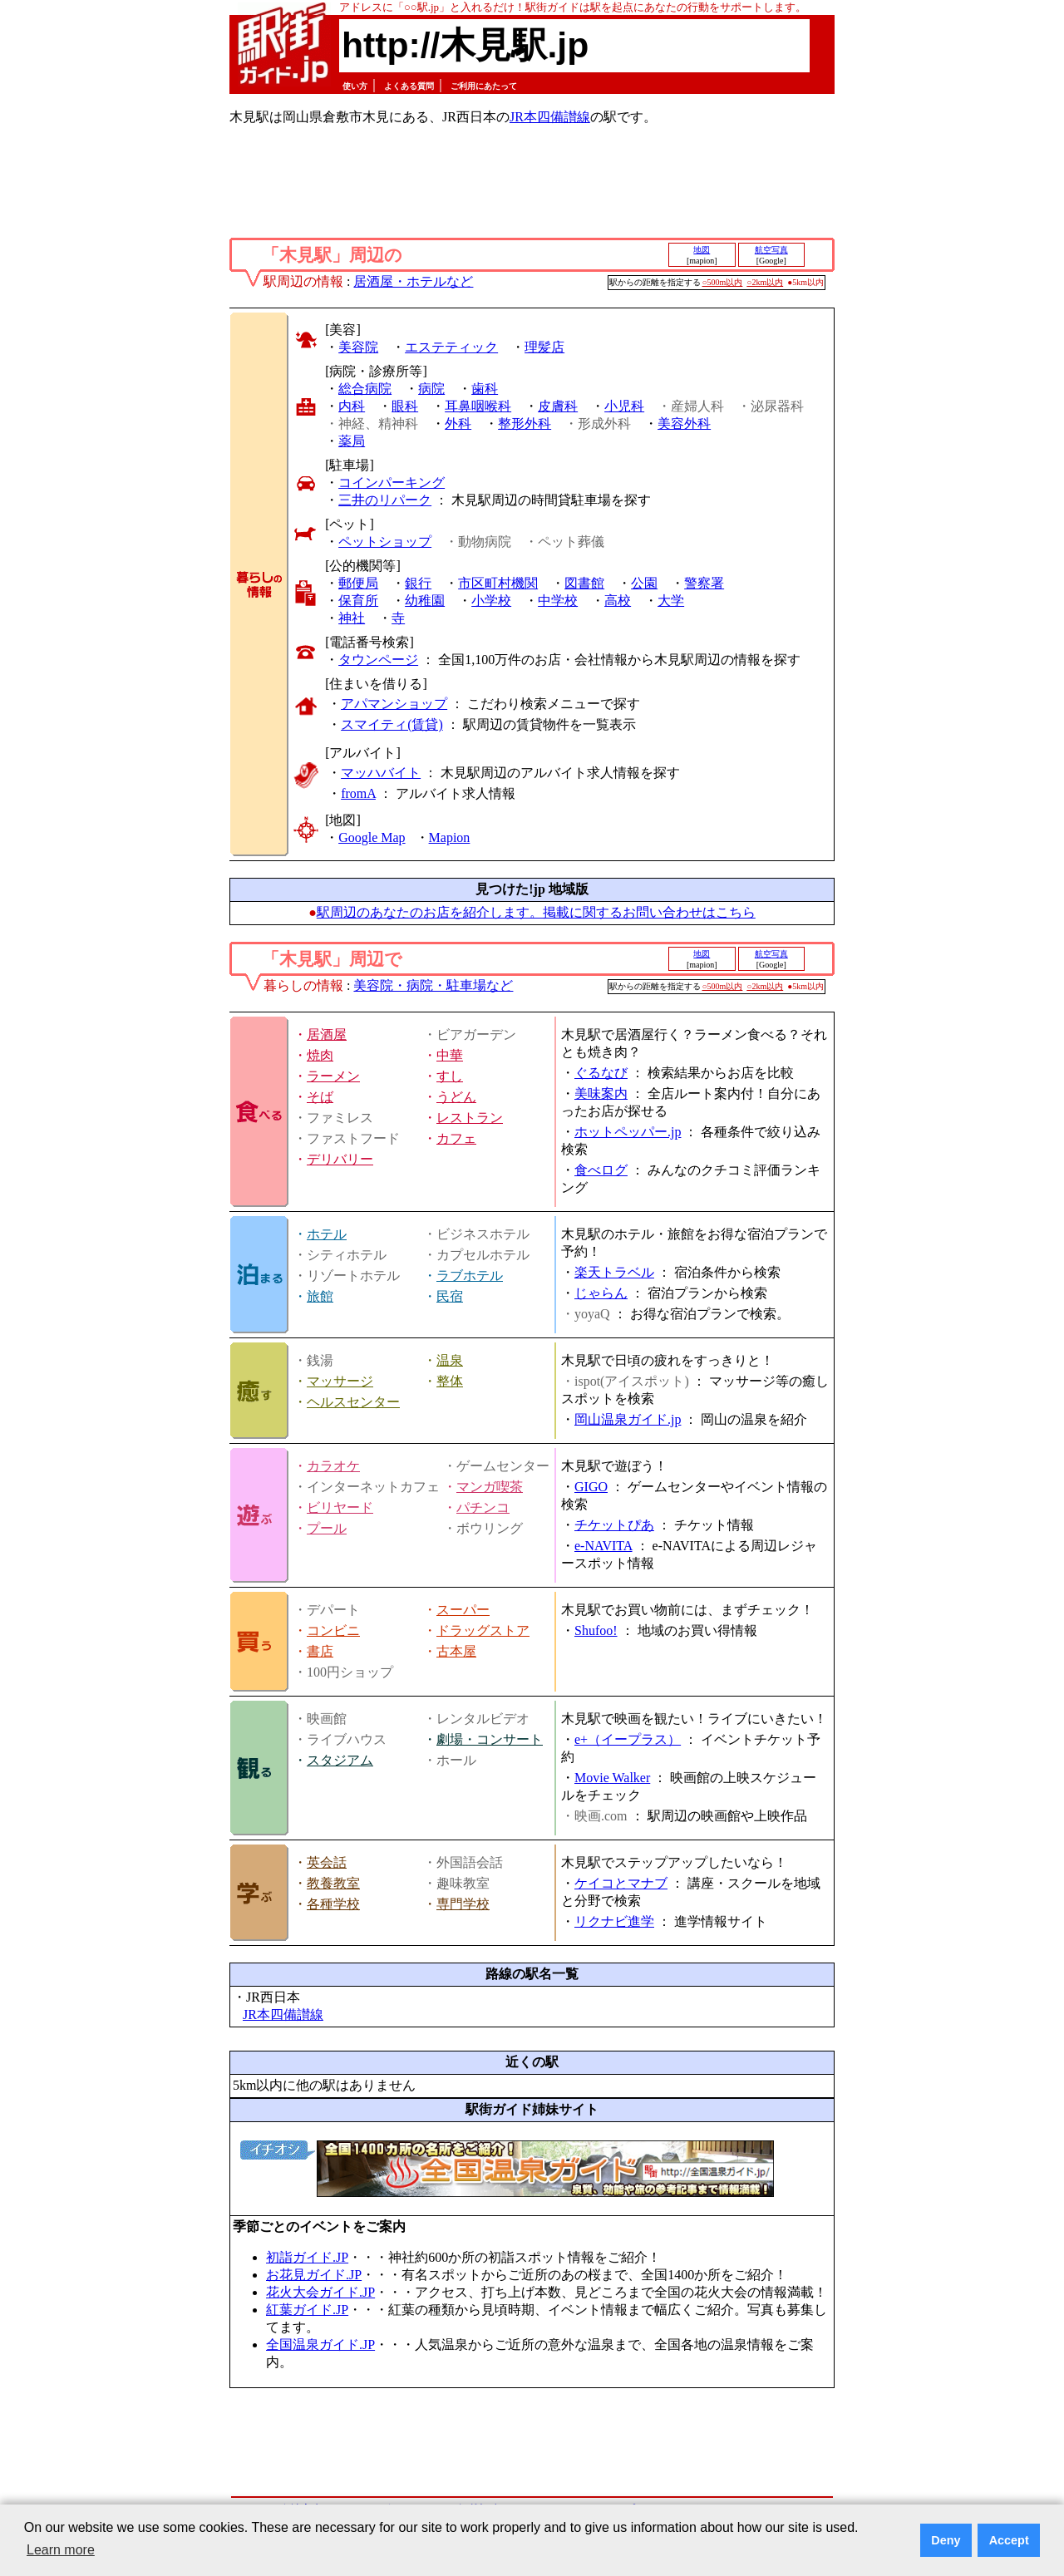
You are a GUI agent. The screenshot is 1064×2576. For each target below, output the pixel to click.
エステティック (451, 347)
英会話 (327, 1862)
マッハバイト (381, 773)
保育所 (358, 601)
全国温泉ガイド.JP (320, 2344)
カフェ (456, 1138)
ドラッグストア (483, 1630)
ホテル (327, 1234)
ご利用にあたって (484, 86)
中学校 (558, 601)
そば (320, 1097)
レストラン (469, 1118)
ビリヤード (340, 1507)
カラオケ (333, 1466)
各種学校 (333, 1904)
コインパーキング (391, 482)
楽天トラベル (614, 1272)
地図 (701, 249)
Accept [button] (1009, 2540)
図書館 (584, 583)
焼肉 (320, 1055)
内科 (351, 406)
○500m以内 (722, 282)
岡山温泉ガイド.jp (627, 1419)
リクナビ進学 (614, 1921)
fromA (358, 793)
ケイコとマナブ (620, 1883)
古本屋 (456, 1651)
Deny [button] (945, 2540)
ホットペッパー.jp (627, 1132)
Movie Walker (612, 1778)
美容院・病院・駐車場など (433, 985)
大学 (671, 601)
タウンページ (378, 660)
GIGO (591, 1487)
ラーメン (333, 1076)
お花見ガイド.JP (314, 2275)
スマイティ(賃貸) (392, 724)
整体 (449, 1381)
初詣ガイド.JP (307, 2257)
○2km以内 (764, 282)
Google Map (371, 837)
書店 (320, 1651)
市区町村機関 (498, 583)
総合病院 (365, 389)
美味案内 (601, 1093)
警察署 (704, 583)
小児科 (624, 406)
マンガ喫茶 (489, 1487)
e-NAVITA (603, 1546)
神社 (351, 618)
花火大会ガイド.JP (320, 2292)
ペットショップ (384, 541)
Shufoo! (596, 1630)
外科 (458, 423)
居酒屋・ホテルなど (413, 281)
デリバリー (340, 1159)
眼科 (405, 406)
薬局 (351, 441)
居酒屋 (327, 1034)
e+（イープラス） (627, 1739)
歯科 (484, 389)
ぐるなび (601, 1073)
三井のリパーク (384, 500)
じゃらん (601, 1293)
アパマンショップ (394, 704)
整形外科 (524, 423)
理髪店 (544, 347)
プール (327, 1528)
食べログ (601, 1170)
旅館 (320, 1296)
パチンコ (483, 1507)
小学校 (491, 601)
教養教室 (333, 1883)
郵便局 (358, 583)
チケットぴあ (614, 1525)
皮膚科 (558, 406)
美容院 (358, 347)
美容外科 (684, 423)
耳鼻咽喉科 (478, 406)
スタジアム (340, 1760)
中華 (449, 1055)
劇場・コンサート (489, 1739)
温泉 (449, 1360)
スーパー (463, 1610)
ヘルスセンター (353, 1402)
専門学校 (463, 1904)
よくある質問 (409, 86)
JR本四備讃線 (550, 117)
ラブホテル (469, 1275)
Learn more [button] (61, 2550)
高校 (617, 601)
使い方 (354, 86)
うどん (456, 1097)
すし (449, 1076)
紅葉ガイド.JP (307, 2310)
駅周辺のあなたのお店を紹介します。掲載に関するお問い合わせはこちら (536, 912)
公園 (644, 583)
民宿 (449, 1296)
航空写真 (771, 249)
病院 (431, 389)
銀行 (418, 583)
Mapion (449, 837)
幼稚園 (425, 601)
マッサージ (340, 1381)
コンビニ (333, 1630)
